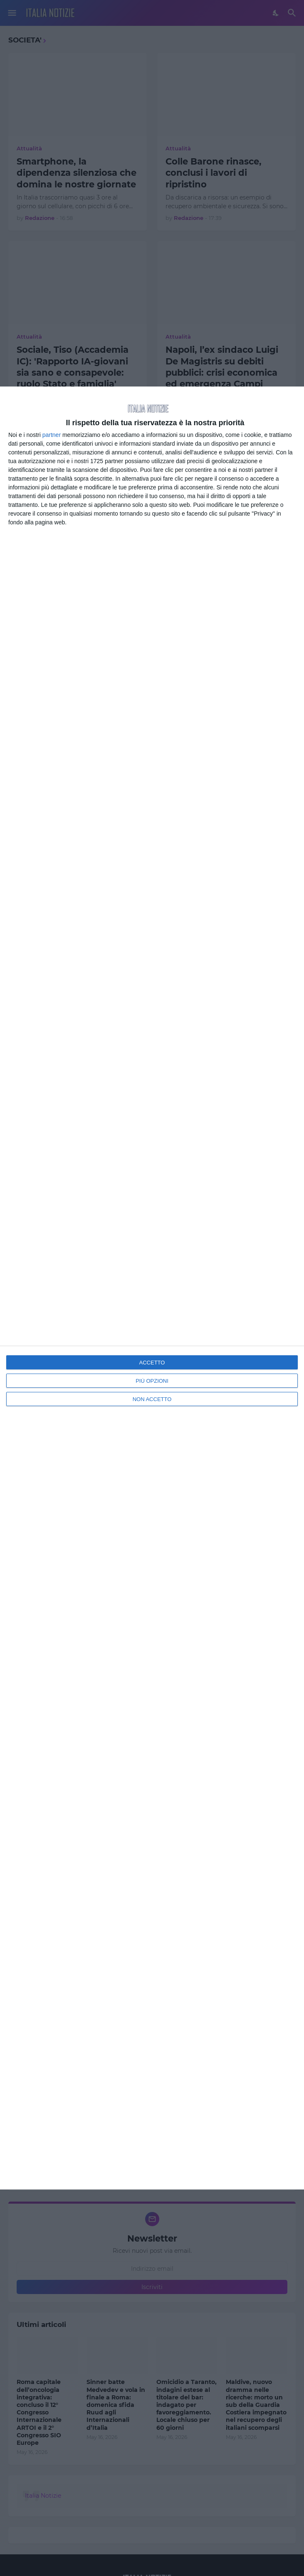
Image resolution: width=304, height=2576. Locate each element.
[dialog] (152, 1288)
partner (51, 435)
